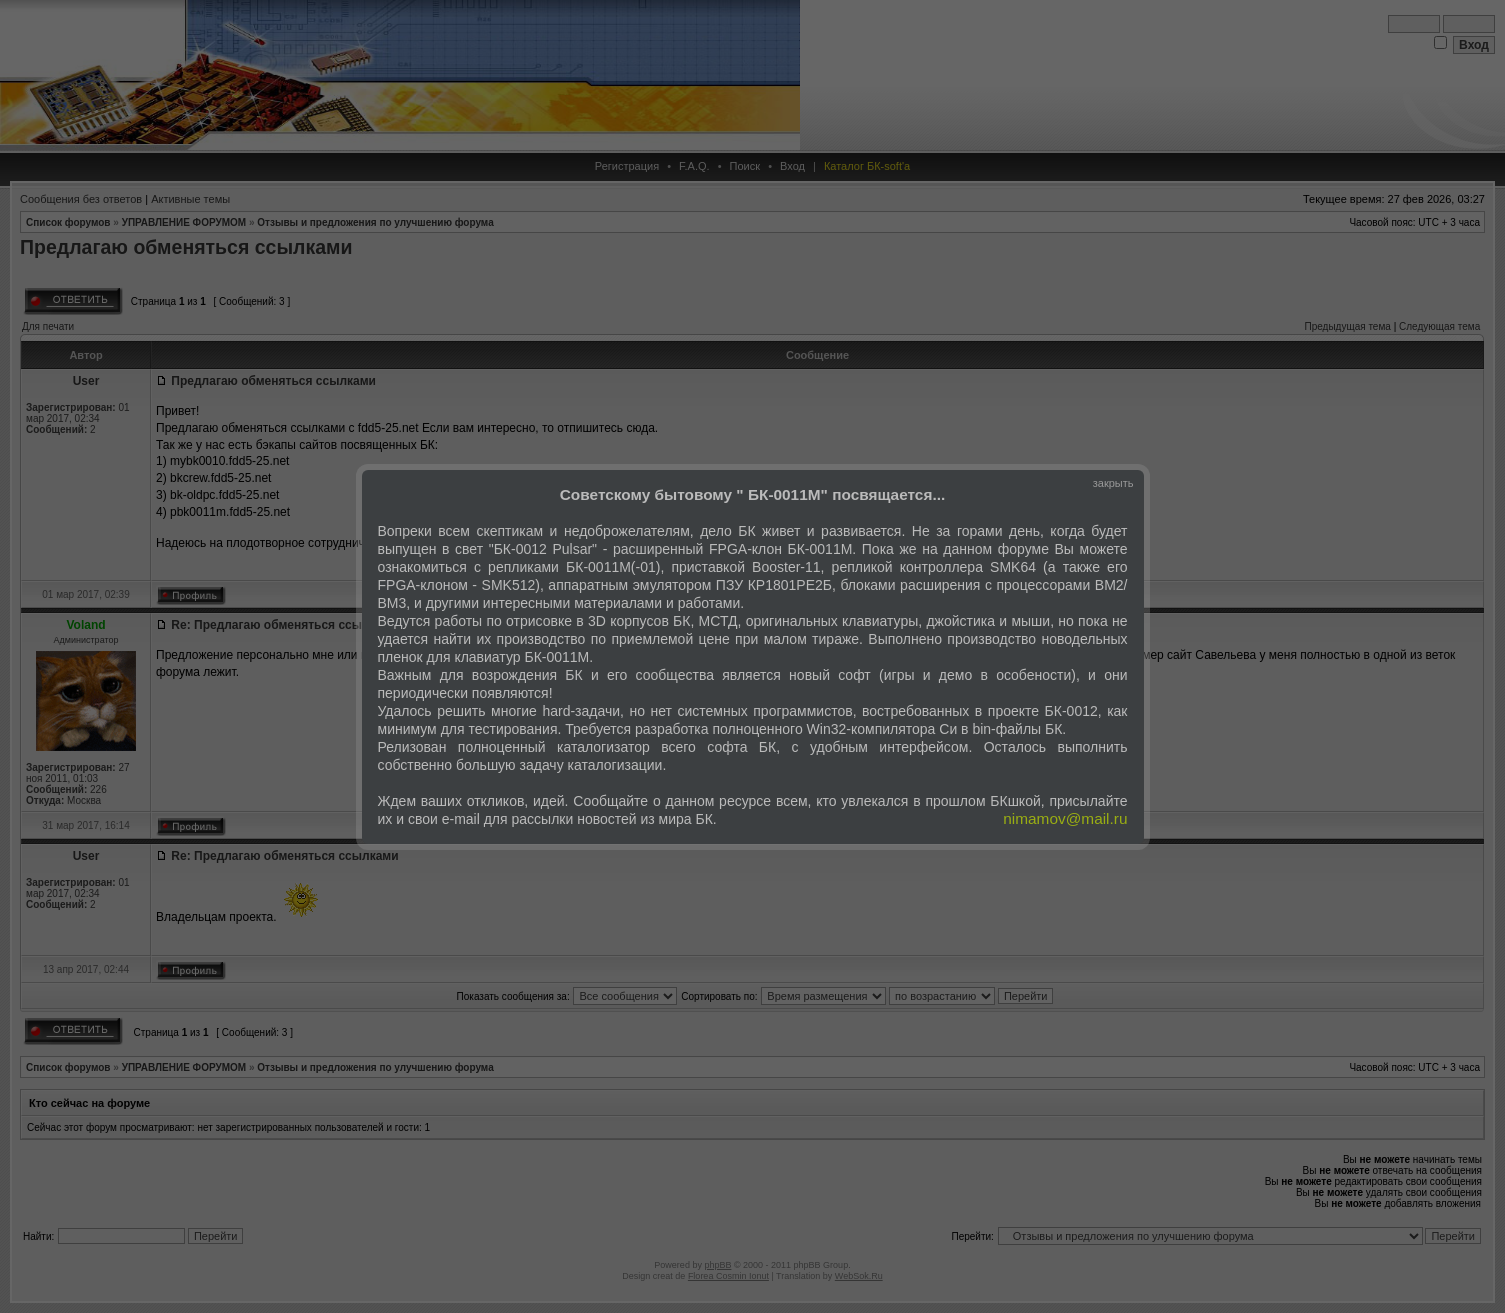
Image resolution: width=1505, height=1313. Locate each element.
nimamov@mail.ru (1065, 818)
